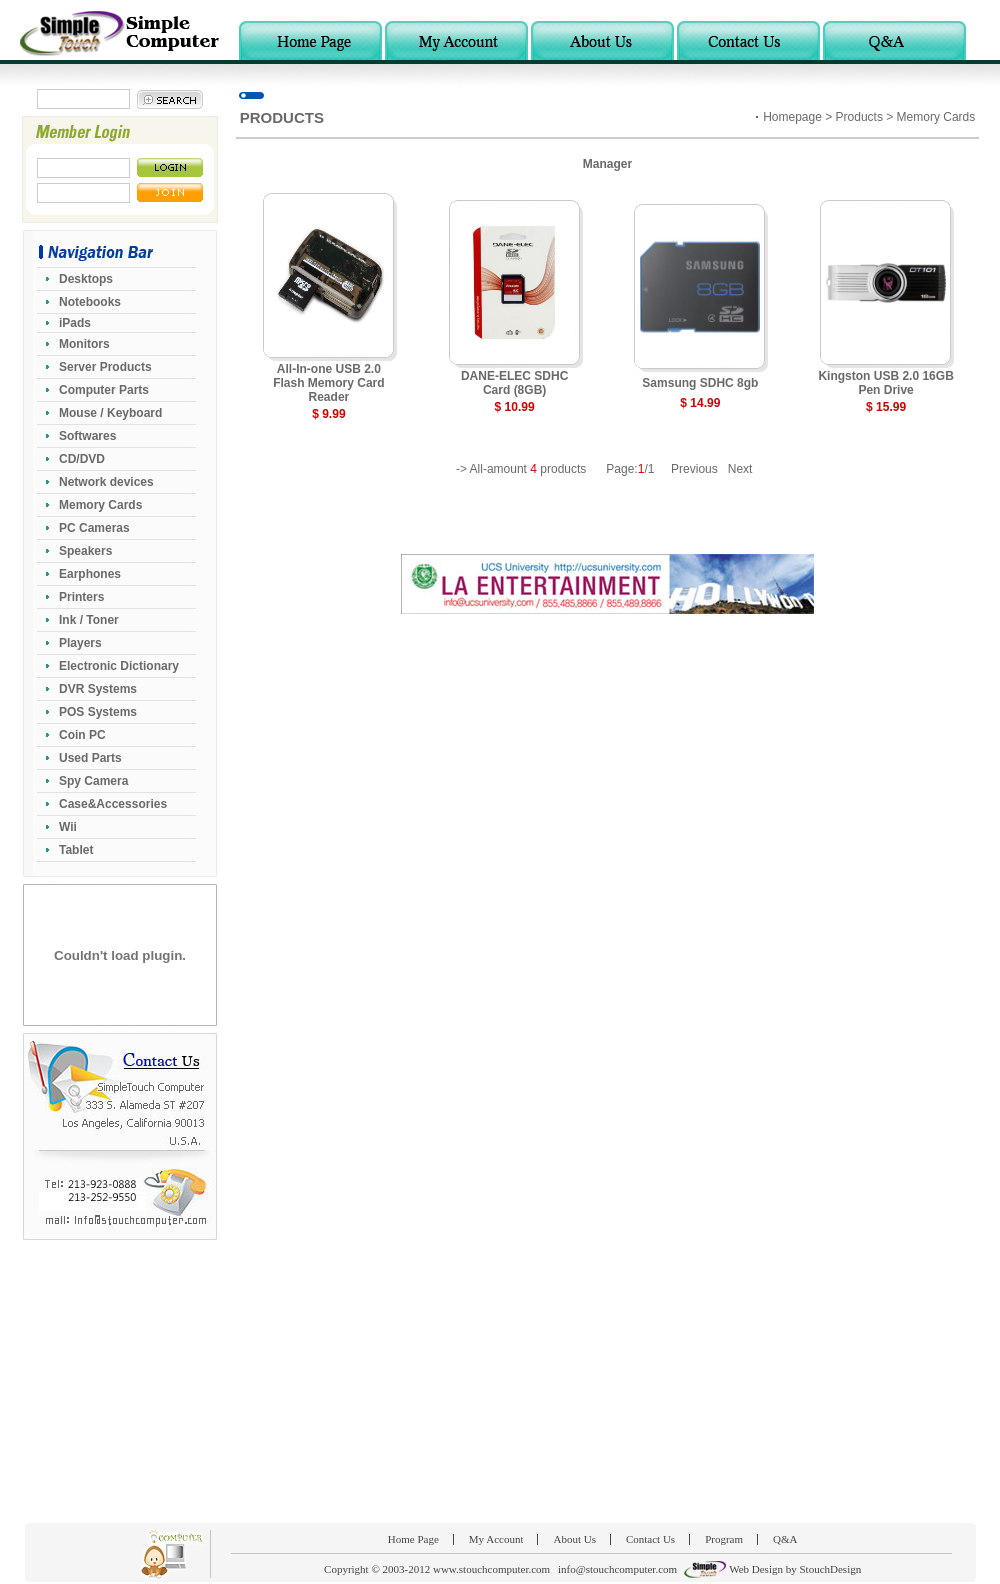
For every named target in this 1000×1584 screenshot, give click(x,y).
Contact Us (650, 1539)
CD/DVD (82, 459)
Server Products (105, 367)
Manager (607, 164)
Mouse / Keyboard (110, 413)
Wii (68, 827)
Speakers (85, 551)
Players (80, 643)
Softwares (87, 436)
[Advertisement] (500, 1381)
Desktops (86, 279)
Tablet (76, 850)
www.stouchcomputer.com (491, 1569)
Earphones (90, 574)
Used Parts (90, 758)
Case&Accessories (113, 804)
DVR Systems (98, 689)
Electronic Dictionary (119, 666)
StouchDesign (830, 1569)
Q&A (785, 1539)
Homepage (792, 117)
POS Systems (98, 712)
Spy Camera (93, 781)
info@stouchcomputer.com (617, 1569)
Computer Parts (104, 390)
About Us (574, 1539)
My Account (496, 1539)
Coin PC (82, 735)
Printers (81, 597)
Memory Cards (100, 505)
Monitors (84, 344)
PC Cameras (94, 528)
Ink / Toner (89, 620)
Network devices (106, 482)
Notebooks (90, 302)
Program (724, 1539)
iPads (75, 323)
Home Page (413, 1539)
